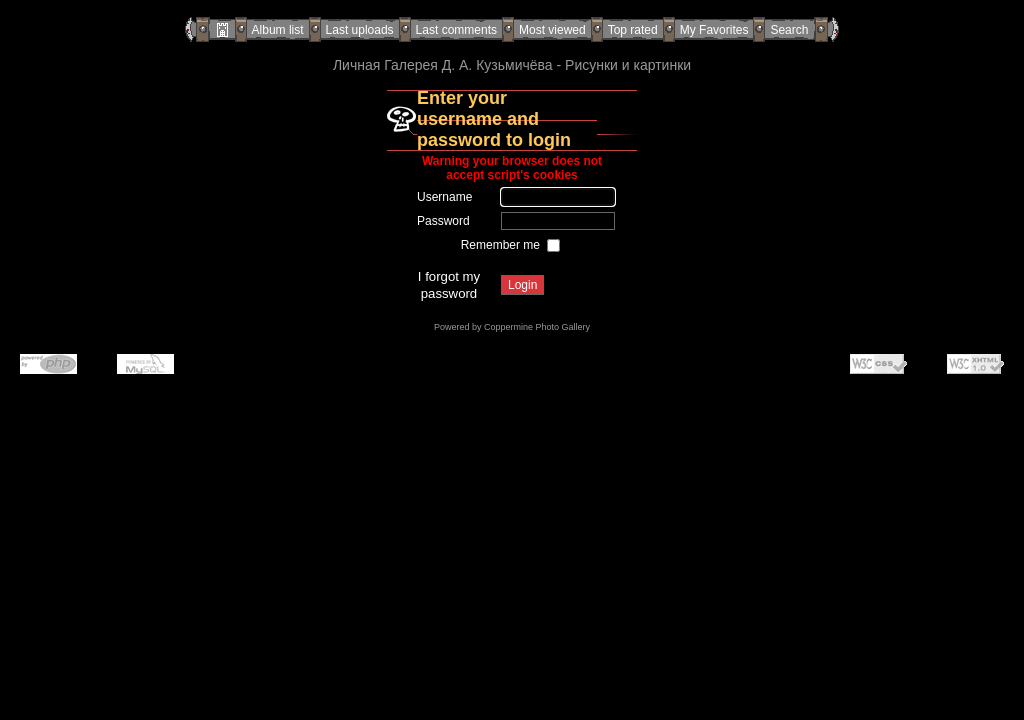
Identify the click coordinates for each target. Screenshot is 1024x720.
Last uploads (360, 30)
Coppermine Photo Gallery (537, 327)
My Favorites (714, 30)
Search (789, 30)
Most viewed (552, 30)
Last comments (456, 30)
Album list (278, 30)
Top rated (633, 30)
